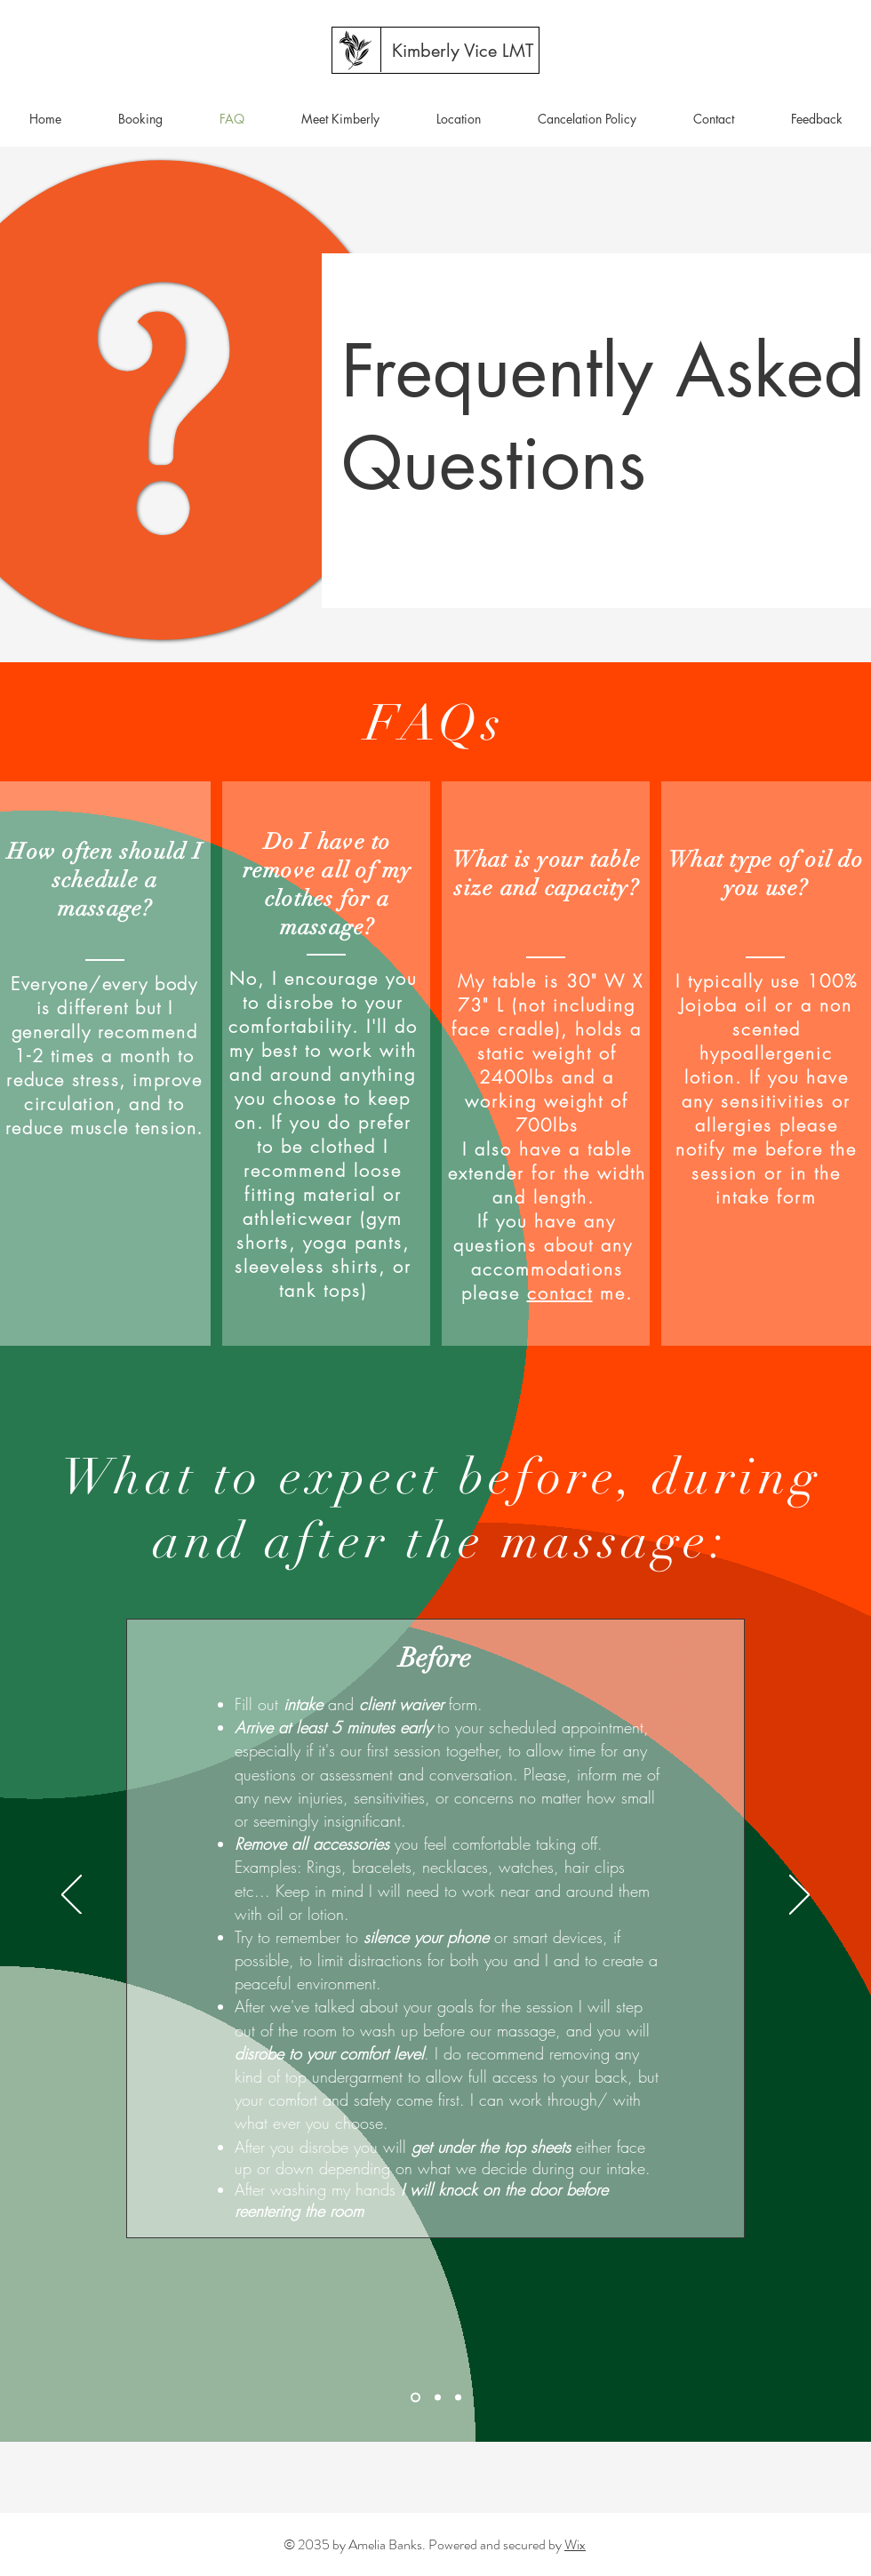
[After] (458, 2398)
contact (560, 1293)
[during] (438, 2398)
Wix (575, 2544)
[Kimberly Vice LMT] (462, 50)
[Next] (799, 1896)
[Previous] (71, 1896)
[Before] (415, 2398)
